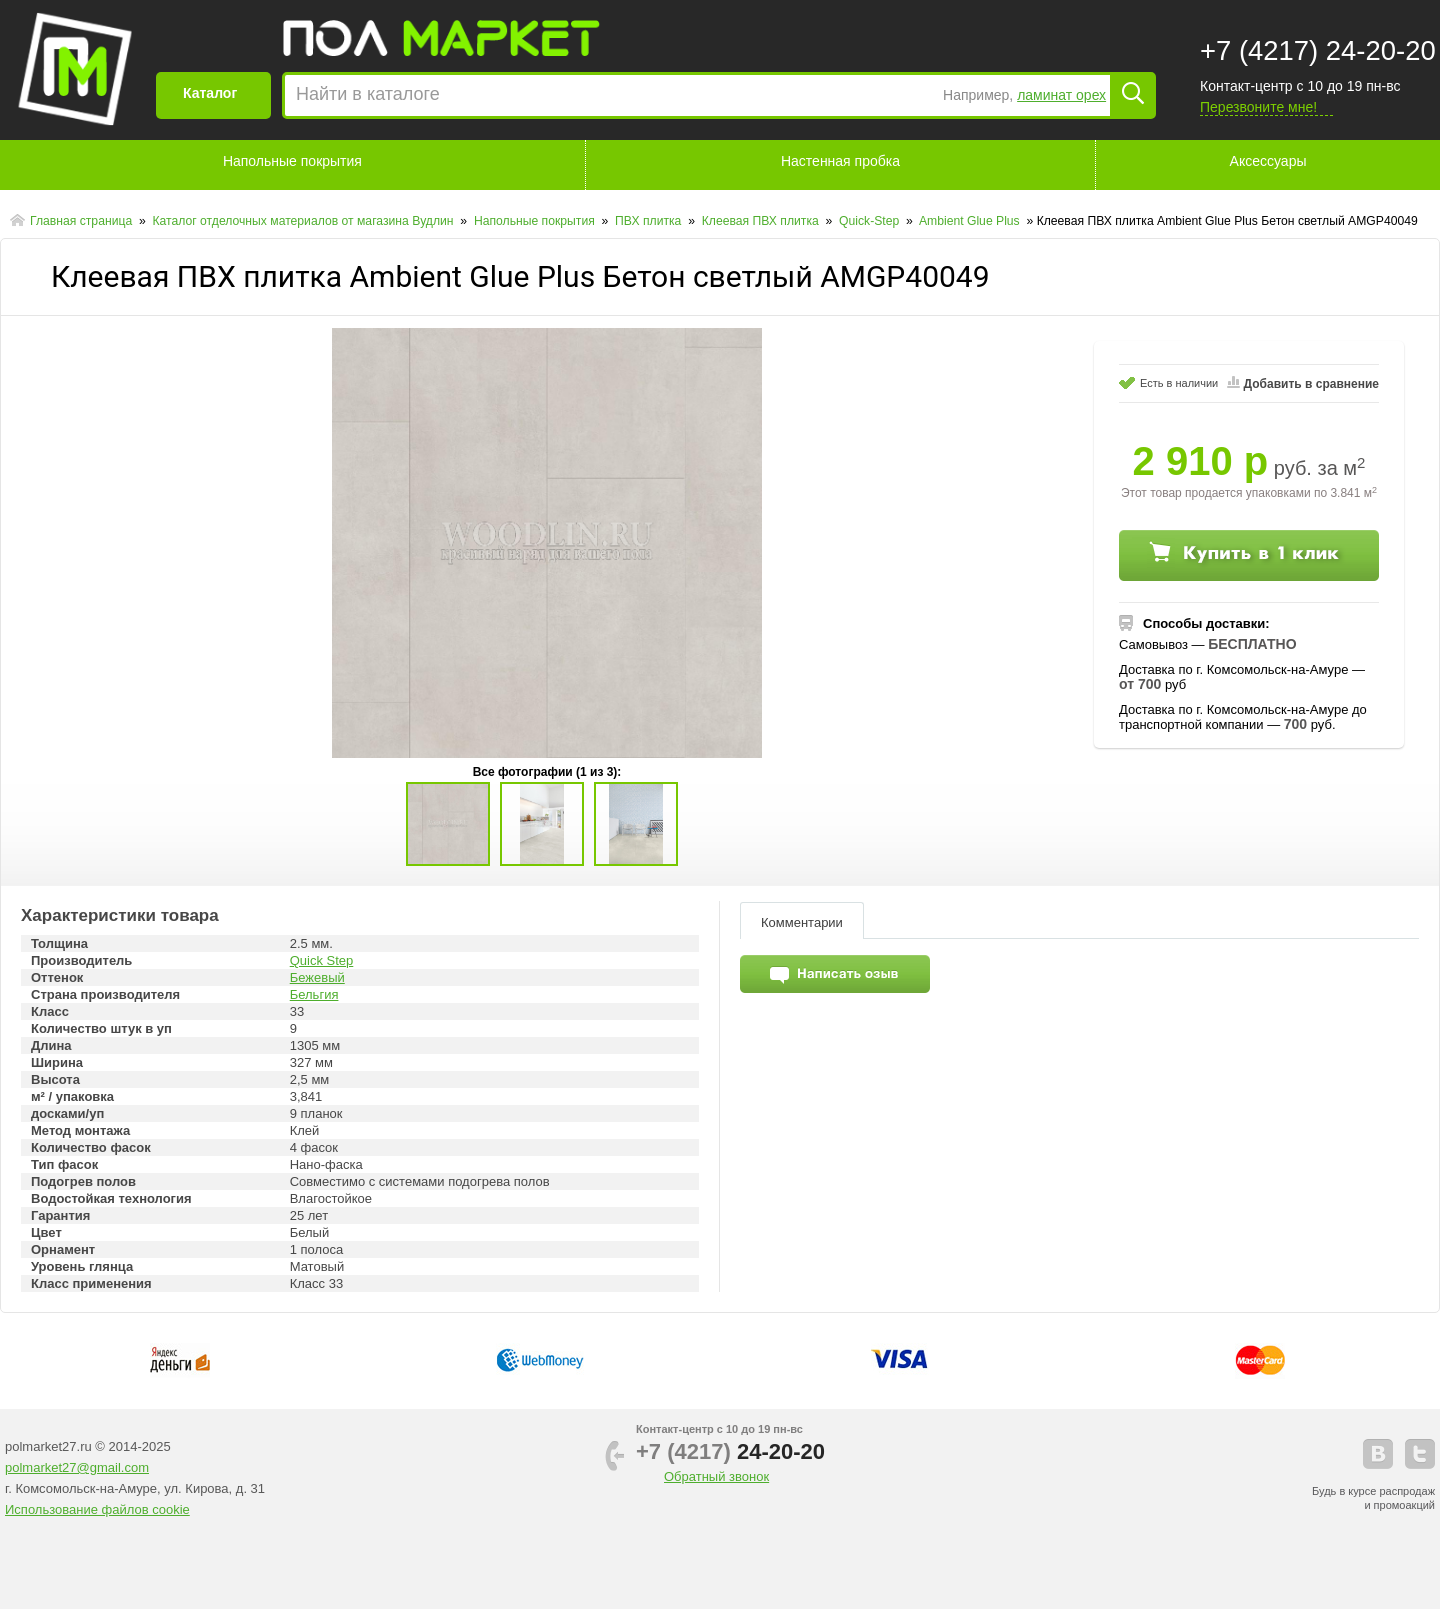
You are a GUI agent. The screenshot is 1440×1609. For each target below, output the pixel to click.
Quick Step (322, 960)
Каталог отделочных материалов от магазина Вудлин (304, 221)
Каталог (210, 93)
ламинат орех (1061, 95)
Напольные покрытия (292, 161)
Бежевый (317, 977)
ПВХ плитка (650, 221)
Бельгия (314, 994)
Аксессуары (1268, 161)
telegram (1420, 1454)
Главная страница (83, 221)
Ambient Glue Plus (971, 221)
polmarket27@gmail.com (77, 1467)
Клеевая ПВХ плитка (762, 221)
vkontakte (1378, 1454)
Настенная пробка (840, 161)
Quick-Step (871, 221)
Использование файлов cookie (97, 1509)
